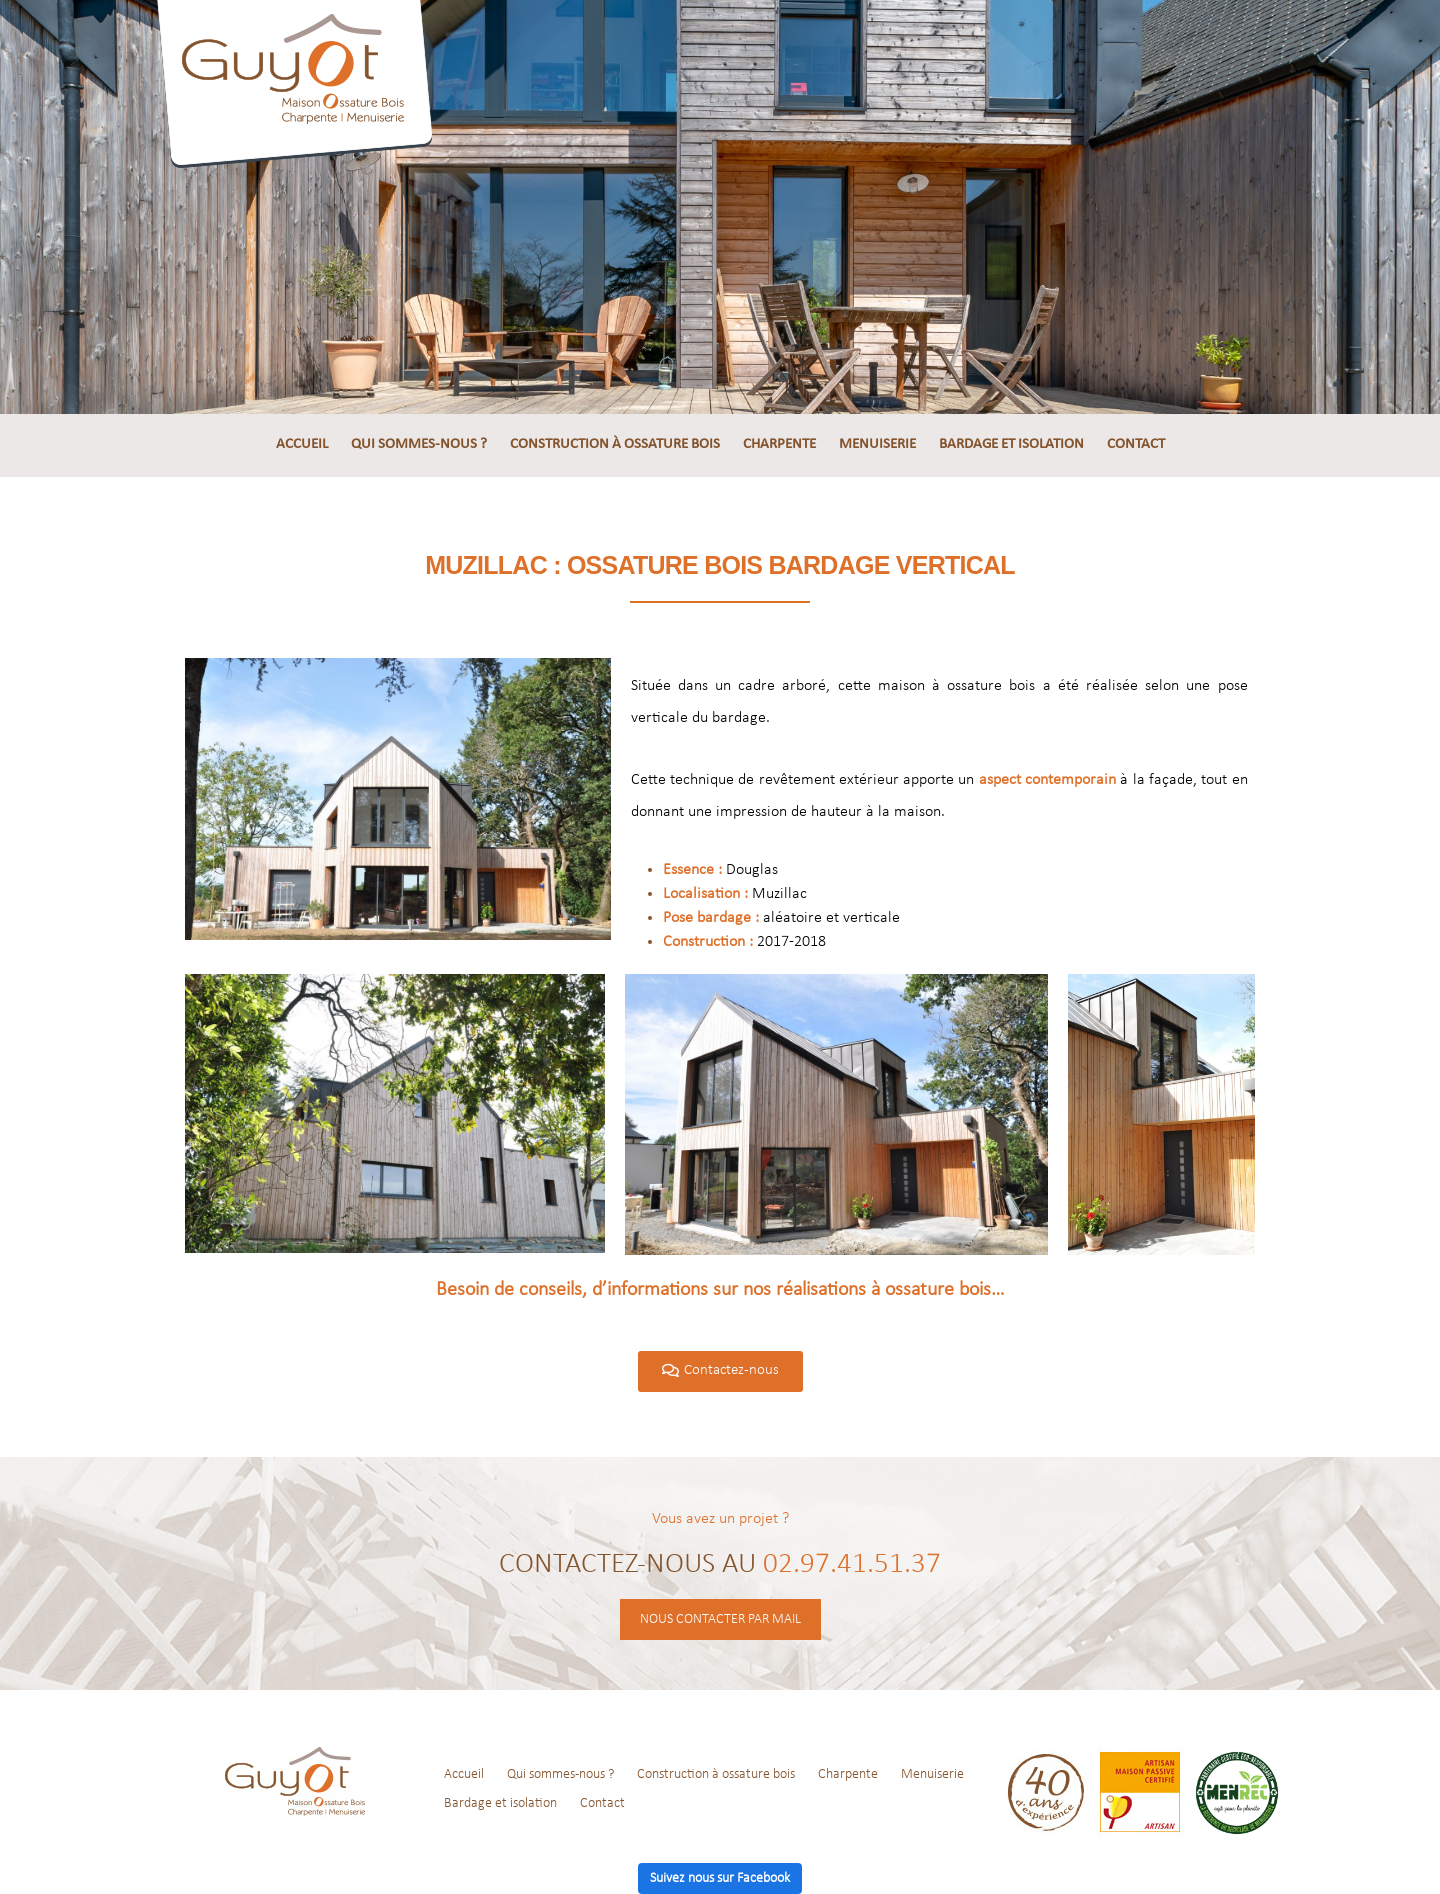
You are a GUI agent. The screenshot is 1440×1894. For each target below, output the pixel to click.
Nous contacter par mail (720, 1619)
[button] (720, 1371)
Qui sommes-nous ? (419, 444)
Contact (1136, 444)
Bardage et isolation (1011, 444)
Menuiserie (877, 444)
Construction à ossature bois (615, 444)
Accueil (302, 444)
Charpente (779, 444)
